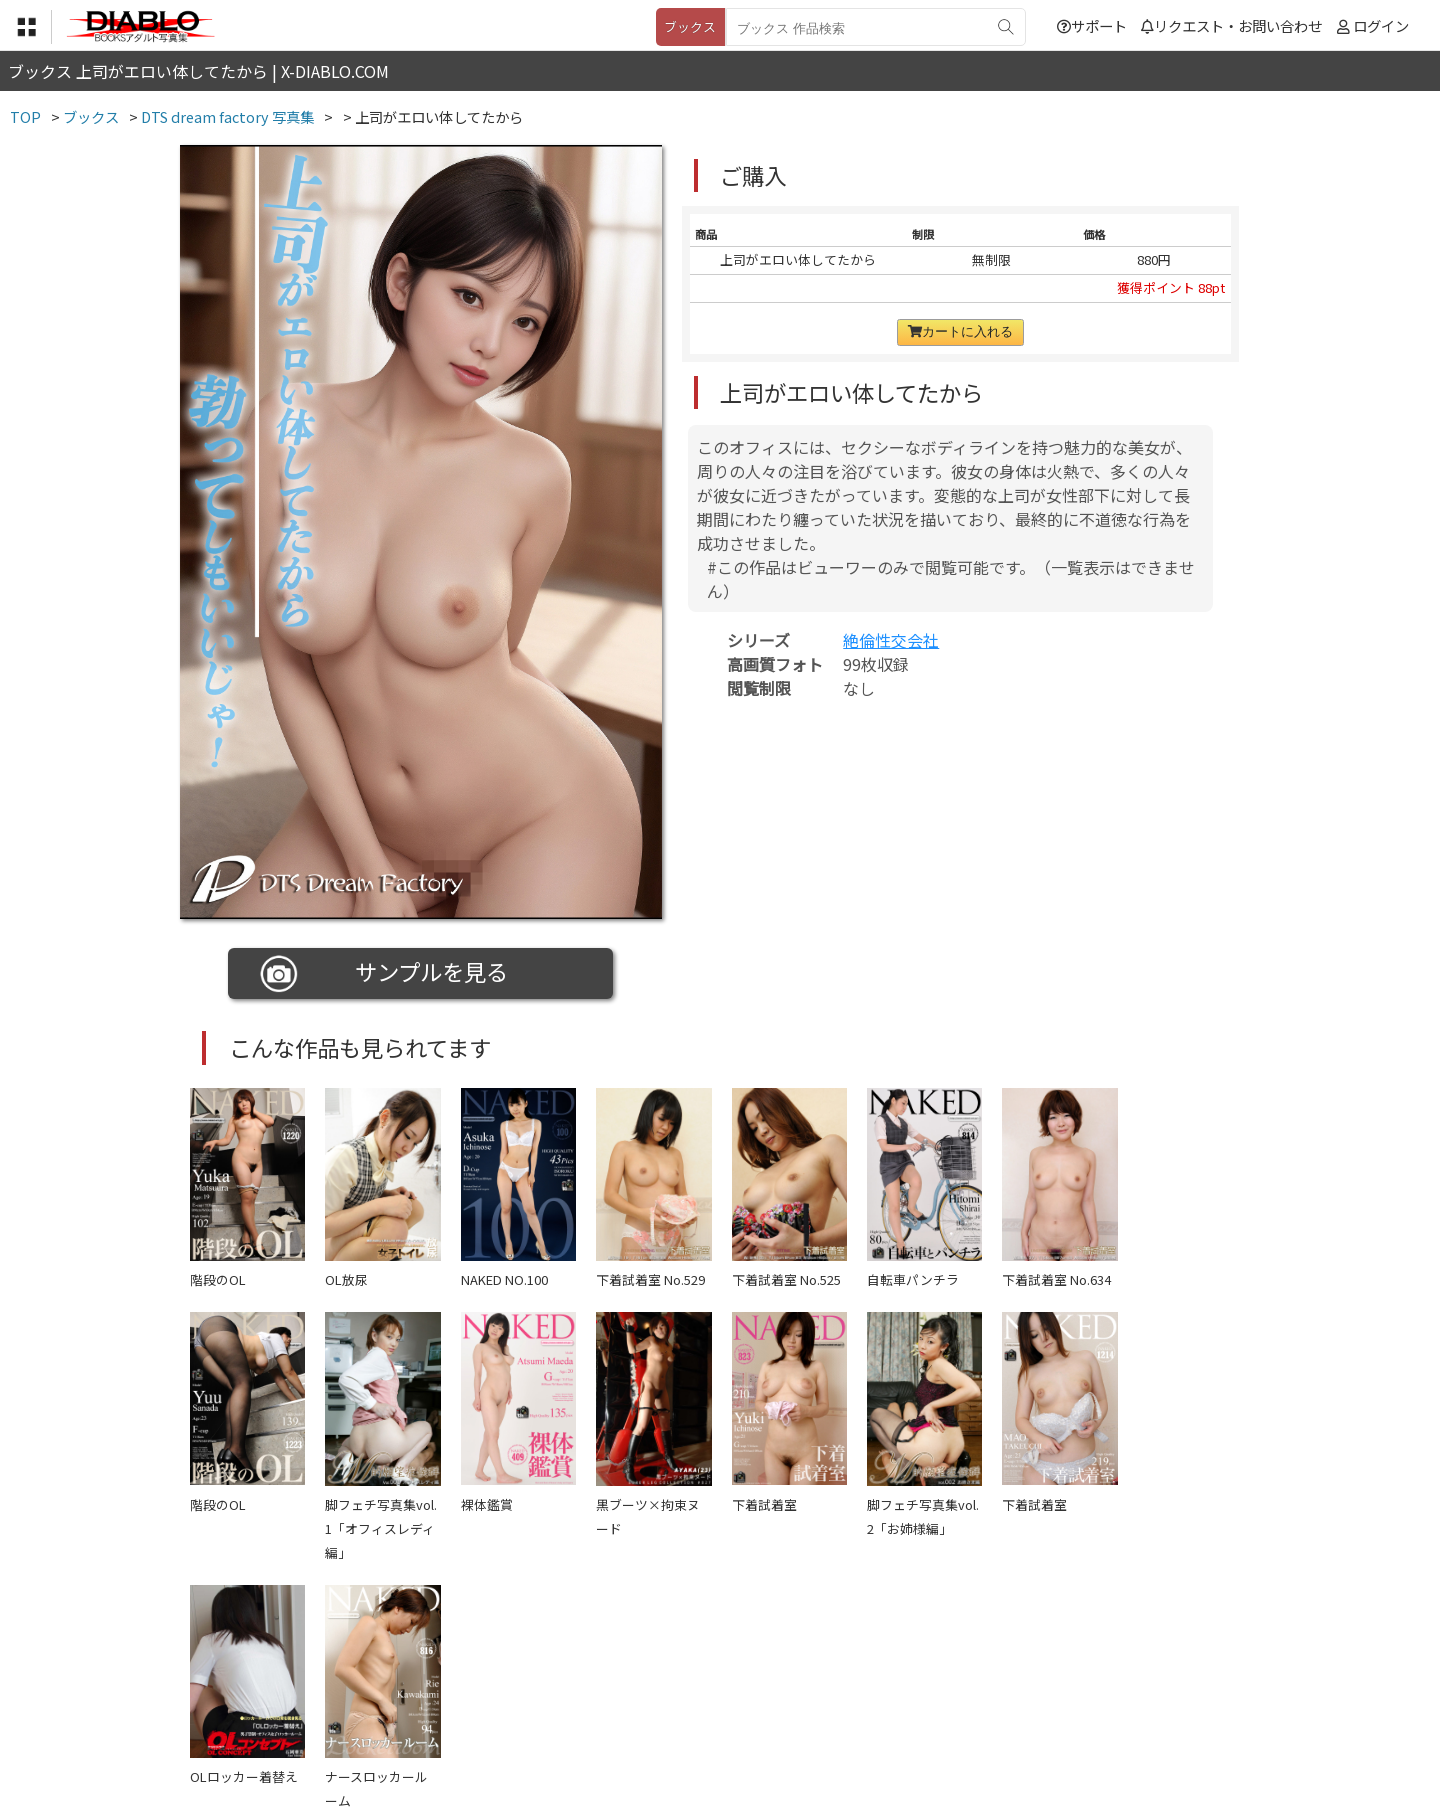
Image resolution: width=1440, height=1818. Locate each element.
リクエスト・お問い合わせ (1231, 25)
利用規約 (491, 1695)
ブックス (690, 26)
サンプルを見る (384, 974)
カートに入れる (960, 331)
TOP (424, 1695)
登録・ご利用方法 (705, 1695)
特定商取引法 (584, 1695)
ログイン (1381, 25)
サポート (1092, 25)
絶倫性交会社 (891, 640)
